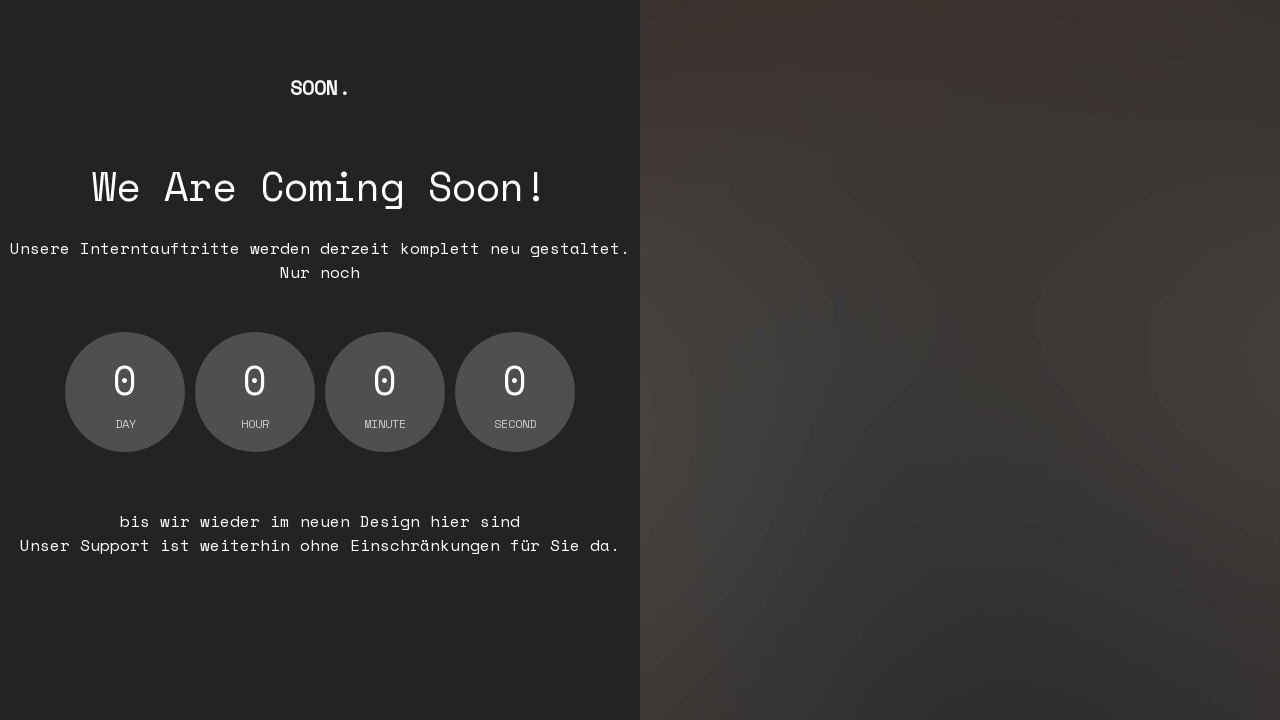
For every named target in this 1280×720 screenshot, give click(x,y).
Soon (320, 87)
